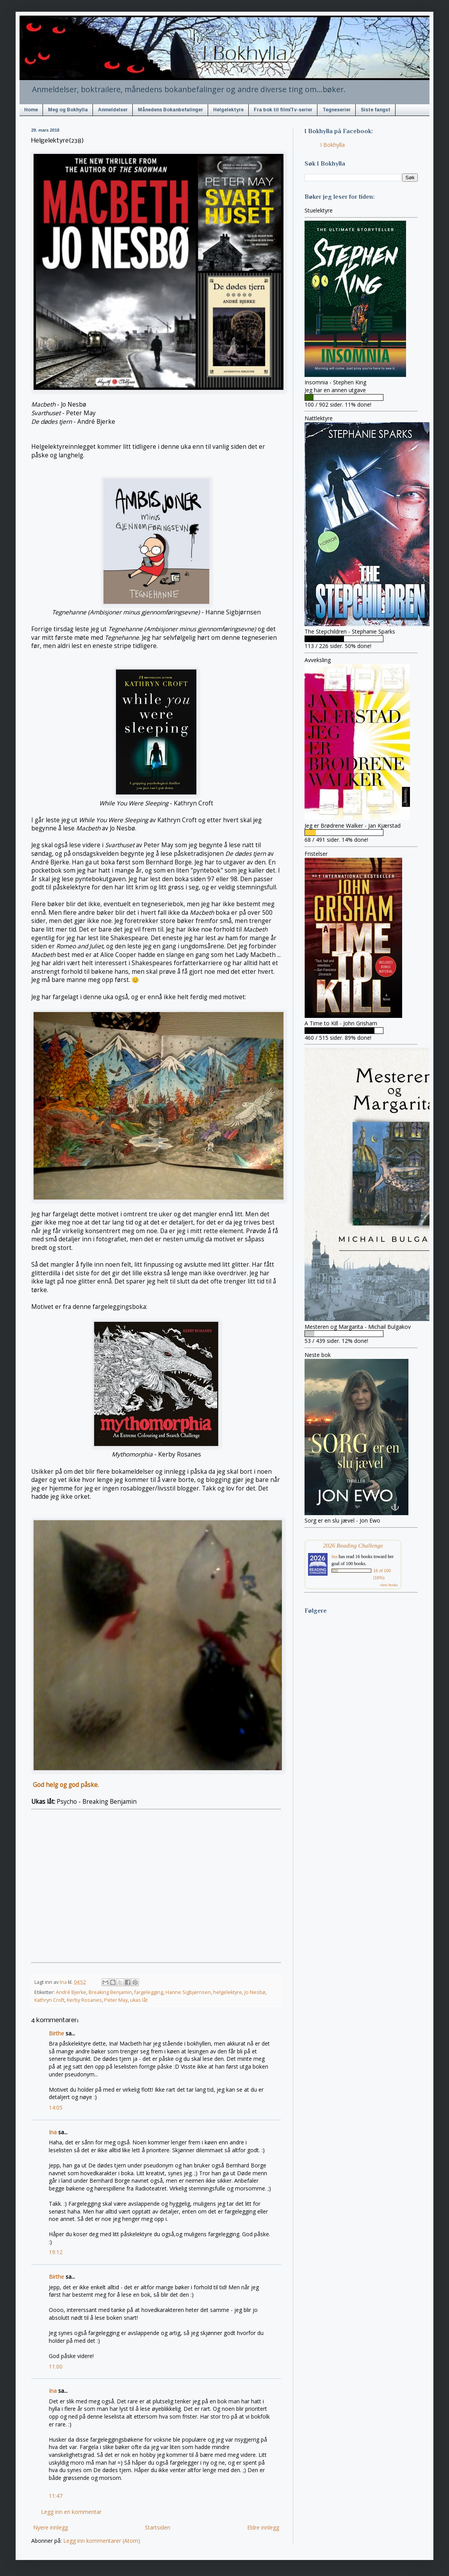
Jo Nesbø (254, 1992)
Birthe (56, 2033)
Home (31, 109)
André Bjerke (71, 1992)
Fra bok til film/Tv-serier (283, 109)
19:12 (55, 2252)
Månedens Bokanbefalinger (170, 109)
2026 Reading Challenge (353, 1545)
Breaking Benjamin (110, 1992)
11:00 (55, 2366)
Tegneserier (336, 109)
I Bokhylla (332, 144)
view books (389, 1585)
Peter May (116, 2000)
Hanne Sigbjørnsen (188, 1992)
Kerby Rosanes (84, 2000)
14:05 (55, 2107)
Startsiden (157, 2527)
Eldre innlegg (263, 2527)
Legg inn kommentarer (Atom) (101, 2540)
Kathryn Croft (49, 2000)
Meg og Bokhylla (68, 109)
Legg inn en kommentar (71, 2511)
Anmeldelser (113, 109)
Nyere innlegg (50, 2527)
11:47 (55, 2495)
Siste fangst (375, 109)
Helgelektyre (228, 109)
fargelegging (148, 1992)
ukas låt (139, 2000)
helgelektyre (227, 1992)
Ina (53, 2132)
